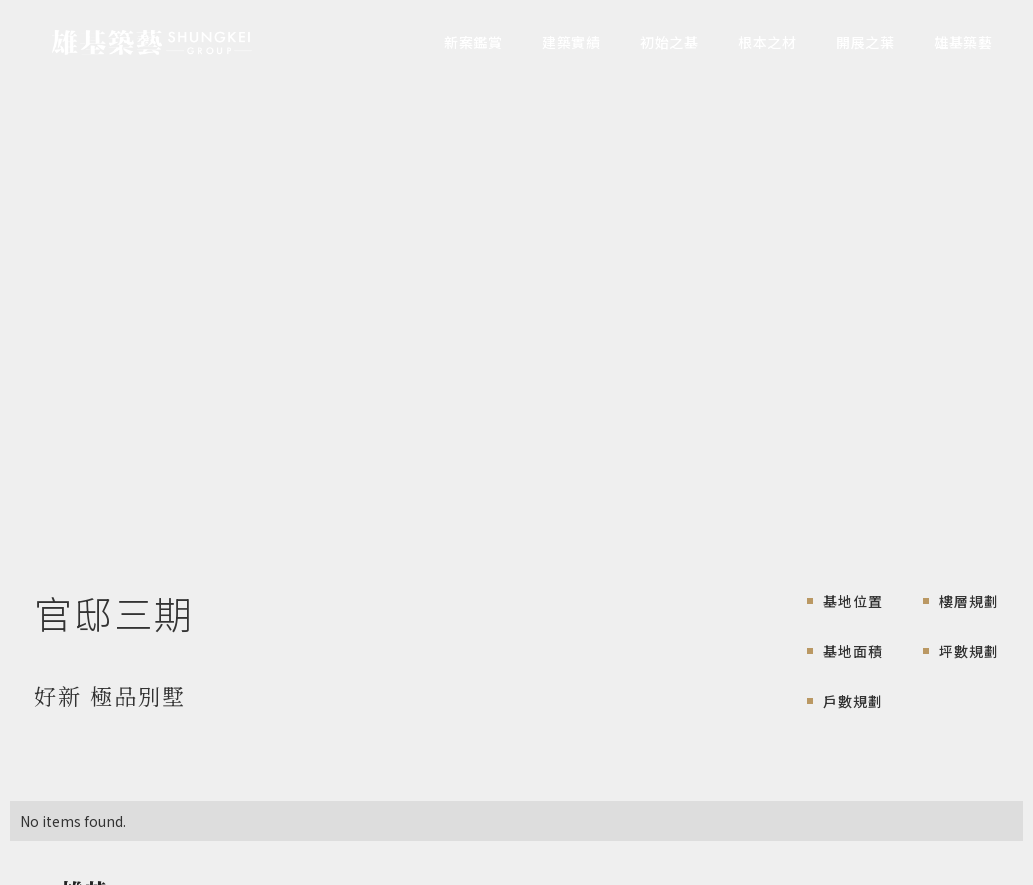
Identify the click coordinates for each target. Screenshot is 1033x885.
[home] (152, 43)
